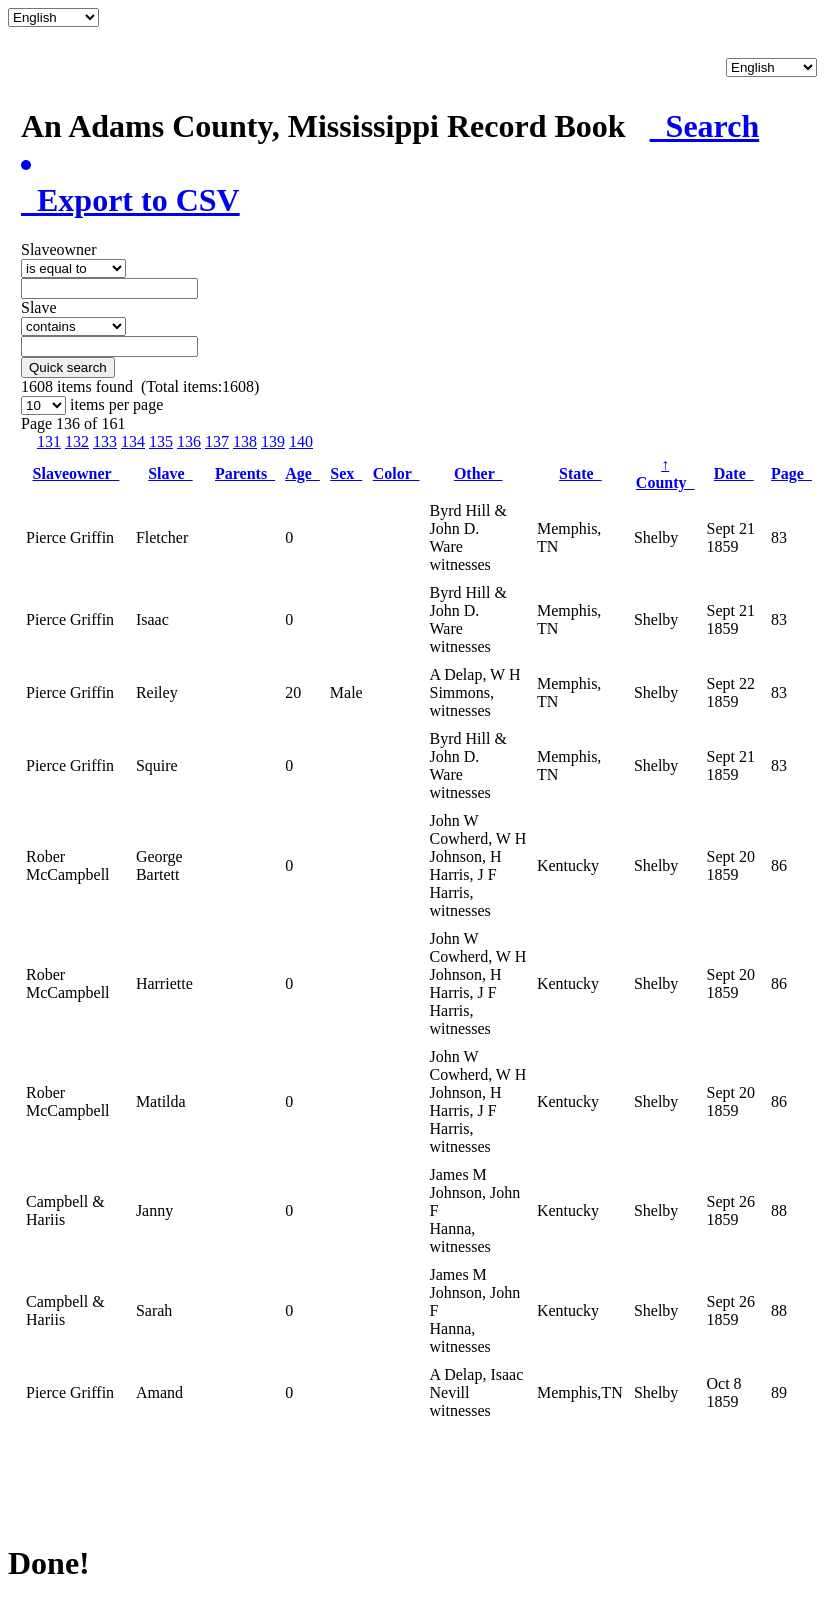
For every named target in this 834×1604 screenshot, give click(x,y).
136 (189, 441)
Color (396, 473)
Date (734, 473)
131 (49, 441)
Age (302, 473)
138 (245, 441)
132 (77, 441)
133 (105, 441)
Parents (245, 473)
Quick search (68, 367)
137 (217, 441)
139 (273, 441)
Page (791, 473)
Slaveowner (76, 473)
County (665, 473)
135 (161, 441)
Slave (170, 473)
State (580, 473)
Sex (346, 473)
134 (133, 441)
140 (301, 441)
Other (478, 473)
